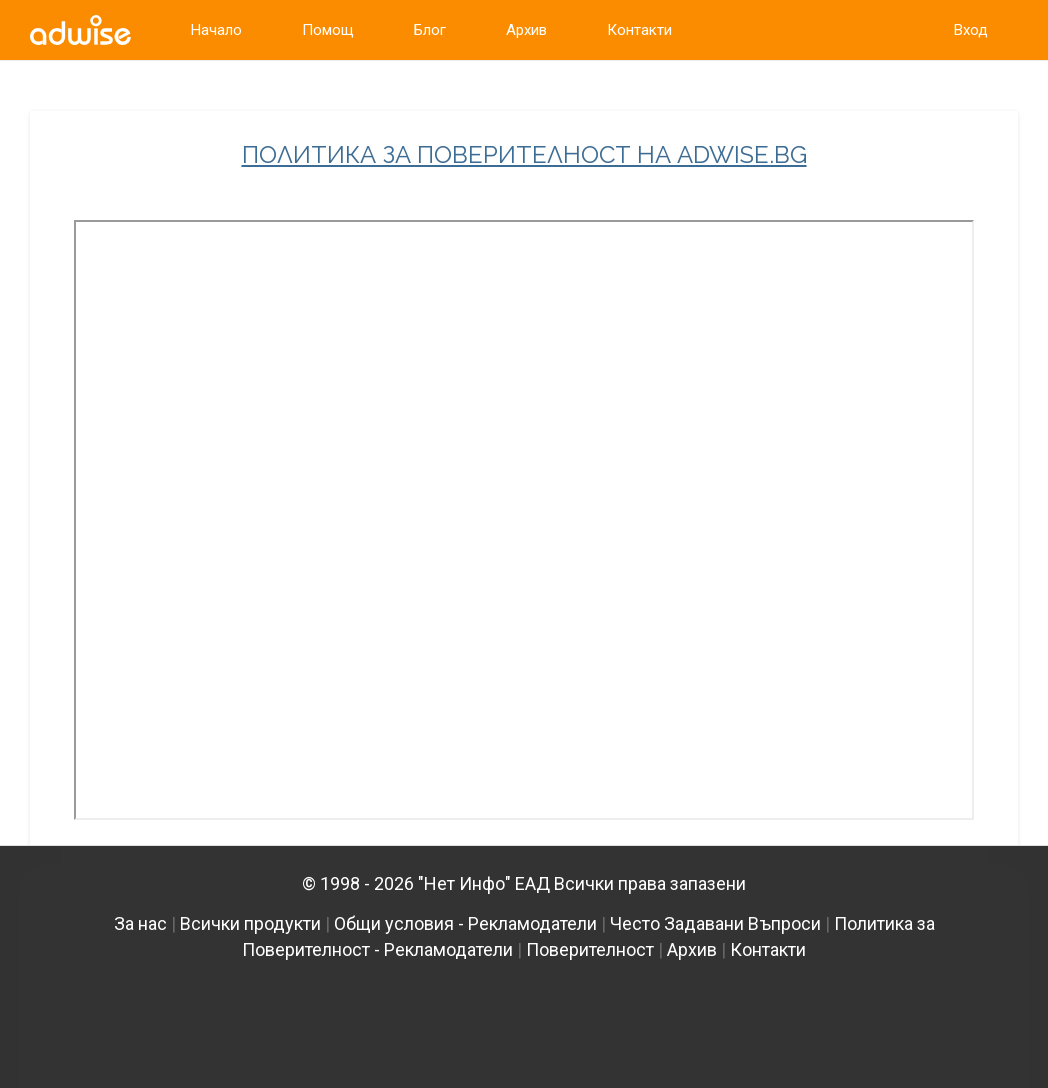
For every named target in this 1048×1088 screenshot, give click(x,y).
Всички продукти (250, 923)
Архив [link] (526, 30)
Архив (692, 949)
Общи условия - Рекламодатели (465, 923)
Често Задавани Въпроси (715, 923)
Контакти (768, 949)
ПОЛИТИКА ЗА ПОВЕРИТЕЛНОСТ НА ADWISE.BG (524, 155)
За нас (140, 923)
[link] (80, 30)
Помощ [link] (328, 30)
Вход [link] (971, 30)
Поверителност (590, 949)
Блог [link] (430, 30)
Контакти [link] (639, 30)
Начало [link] (216, 30)
